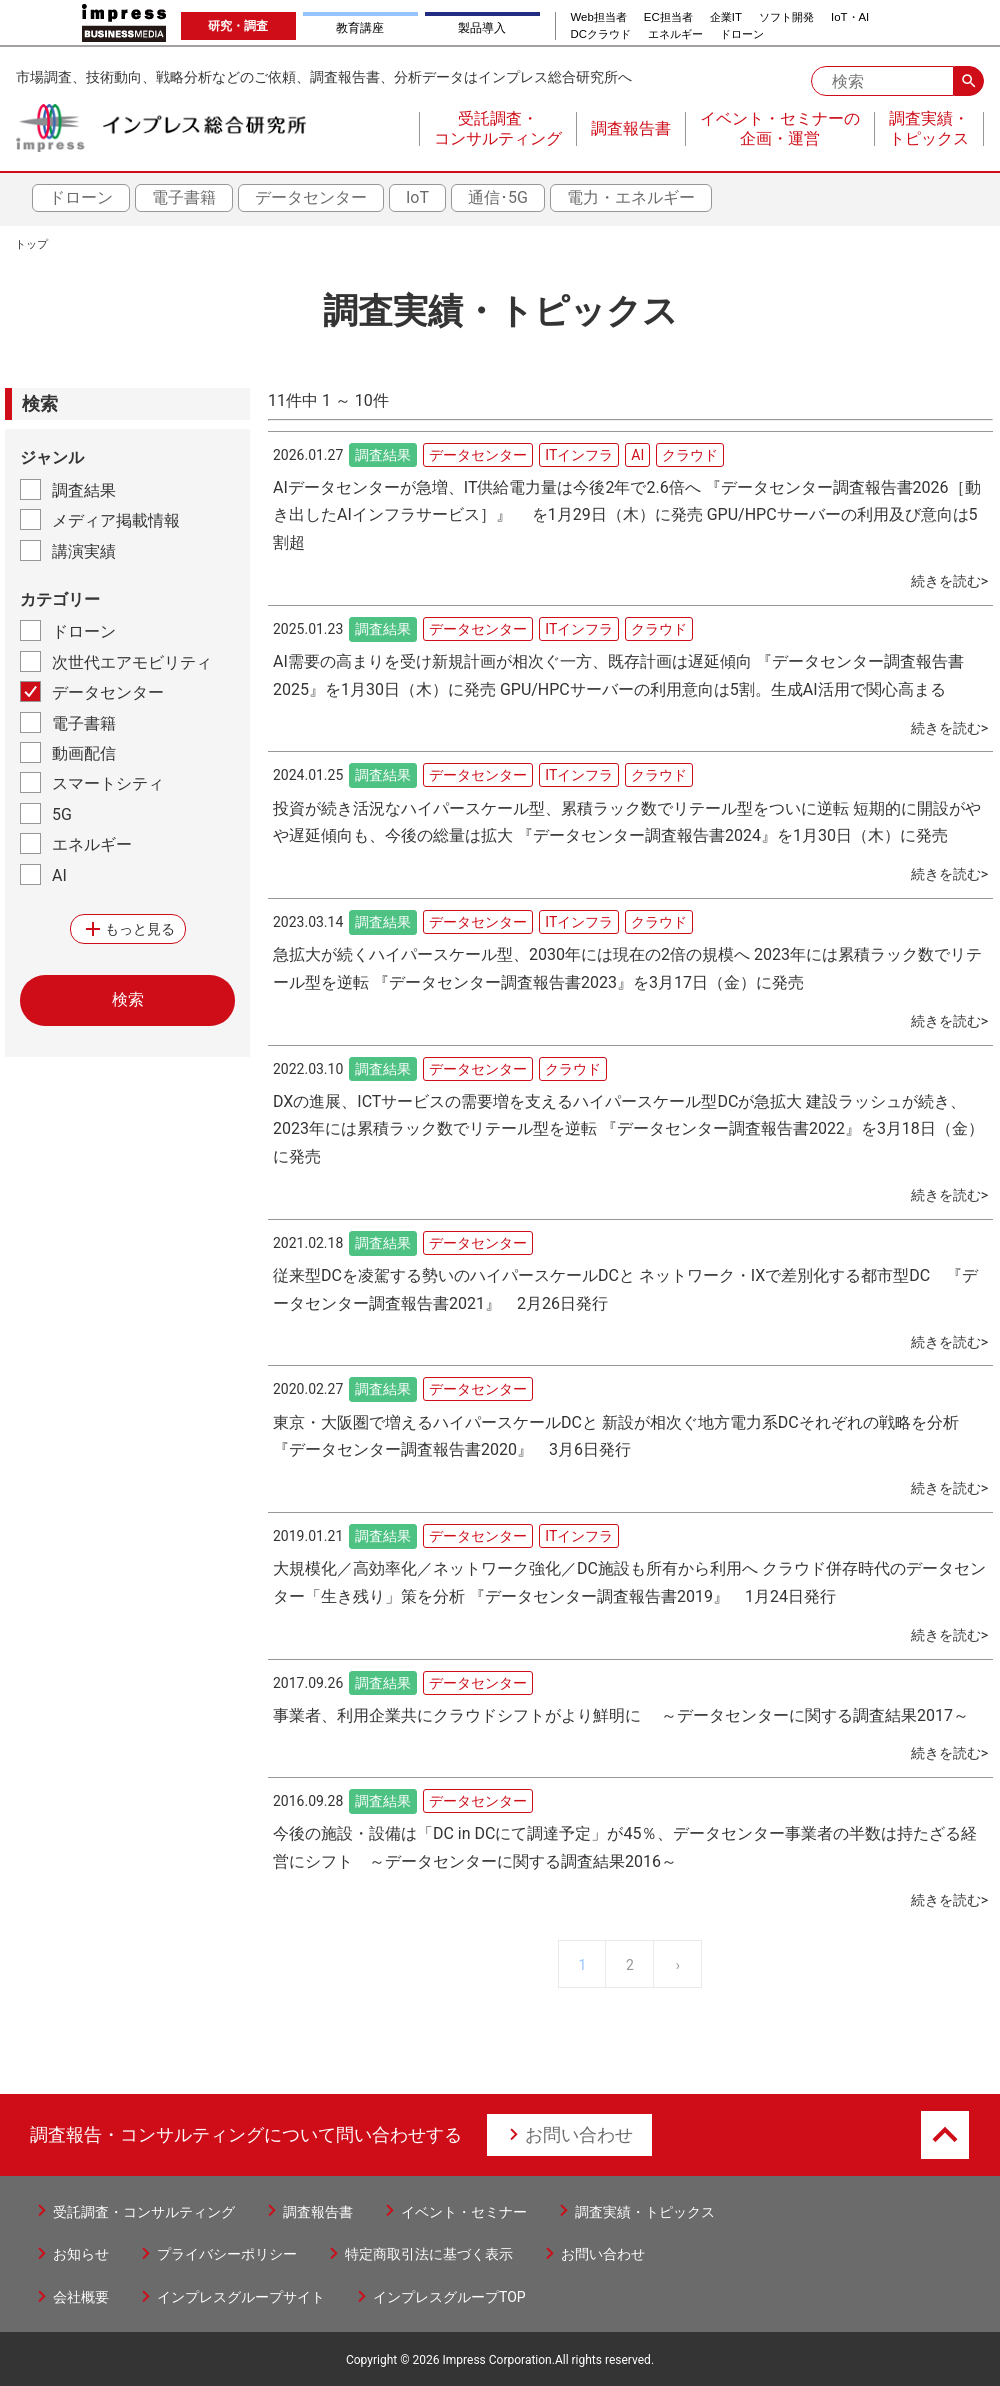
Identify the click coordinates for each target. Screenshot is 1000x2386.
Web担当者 (599, 17)
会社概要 (81, 2297)
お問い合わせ (579, 2134)
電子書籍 (184, 197)
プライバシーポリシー (227, 2254)
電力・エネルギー (631, 197)
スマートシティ (108, 783)
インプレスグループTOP (449, 2297)
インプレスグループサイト (241, 2297)
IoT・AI (850, 17)
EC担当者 (668, 17)
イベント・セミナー (464, 2212)
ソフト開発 (786, 17)
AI (59, 875)
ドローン (742, 34)
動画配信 (84, 753)
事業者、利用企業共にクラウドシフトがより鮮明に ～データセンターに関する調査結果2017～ (621, 1715)
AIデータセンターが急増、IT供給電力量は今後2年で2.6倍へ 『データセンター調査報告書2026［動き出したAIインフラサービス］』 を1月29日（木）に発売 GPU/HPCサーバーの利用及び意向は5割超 (627, 515)
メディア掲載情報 (116, 520)
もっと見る (128, 929)
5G (62, 814)
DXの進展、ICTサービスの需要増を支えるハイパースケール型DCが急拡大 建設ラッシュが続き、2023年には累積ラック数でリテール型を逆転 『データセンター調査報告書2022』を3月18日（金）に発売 (628, 1129)
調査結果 (84, 490)
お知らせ (81, 2254)
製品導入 (482, 28)
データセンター (311, 197)
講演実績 (84, 551)
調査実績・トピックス (645, 2212)
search (969, 81)
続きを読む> (949, 581)
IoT (417, 197)
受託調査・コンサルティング (144, 2212)
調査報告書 (318, 2212)
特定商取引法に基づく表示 (429, 2254)
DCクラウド (601, 34)
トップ (31, 244)
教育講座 (360, 28)
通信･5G (498, 197)
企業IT (726, 17)
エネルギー (675, 34)
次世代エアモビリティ (132, 662)
